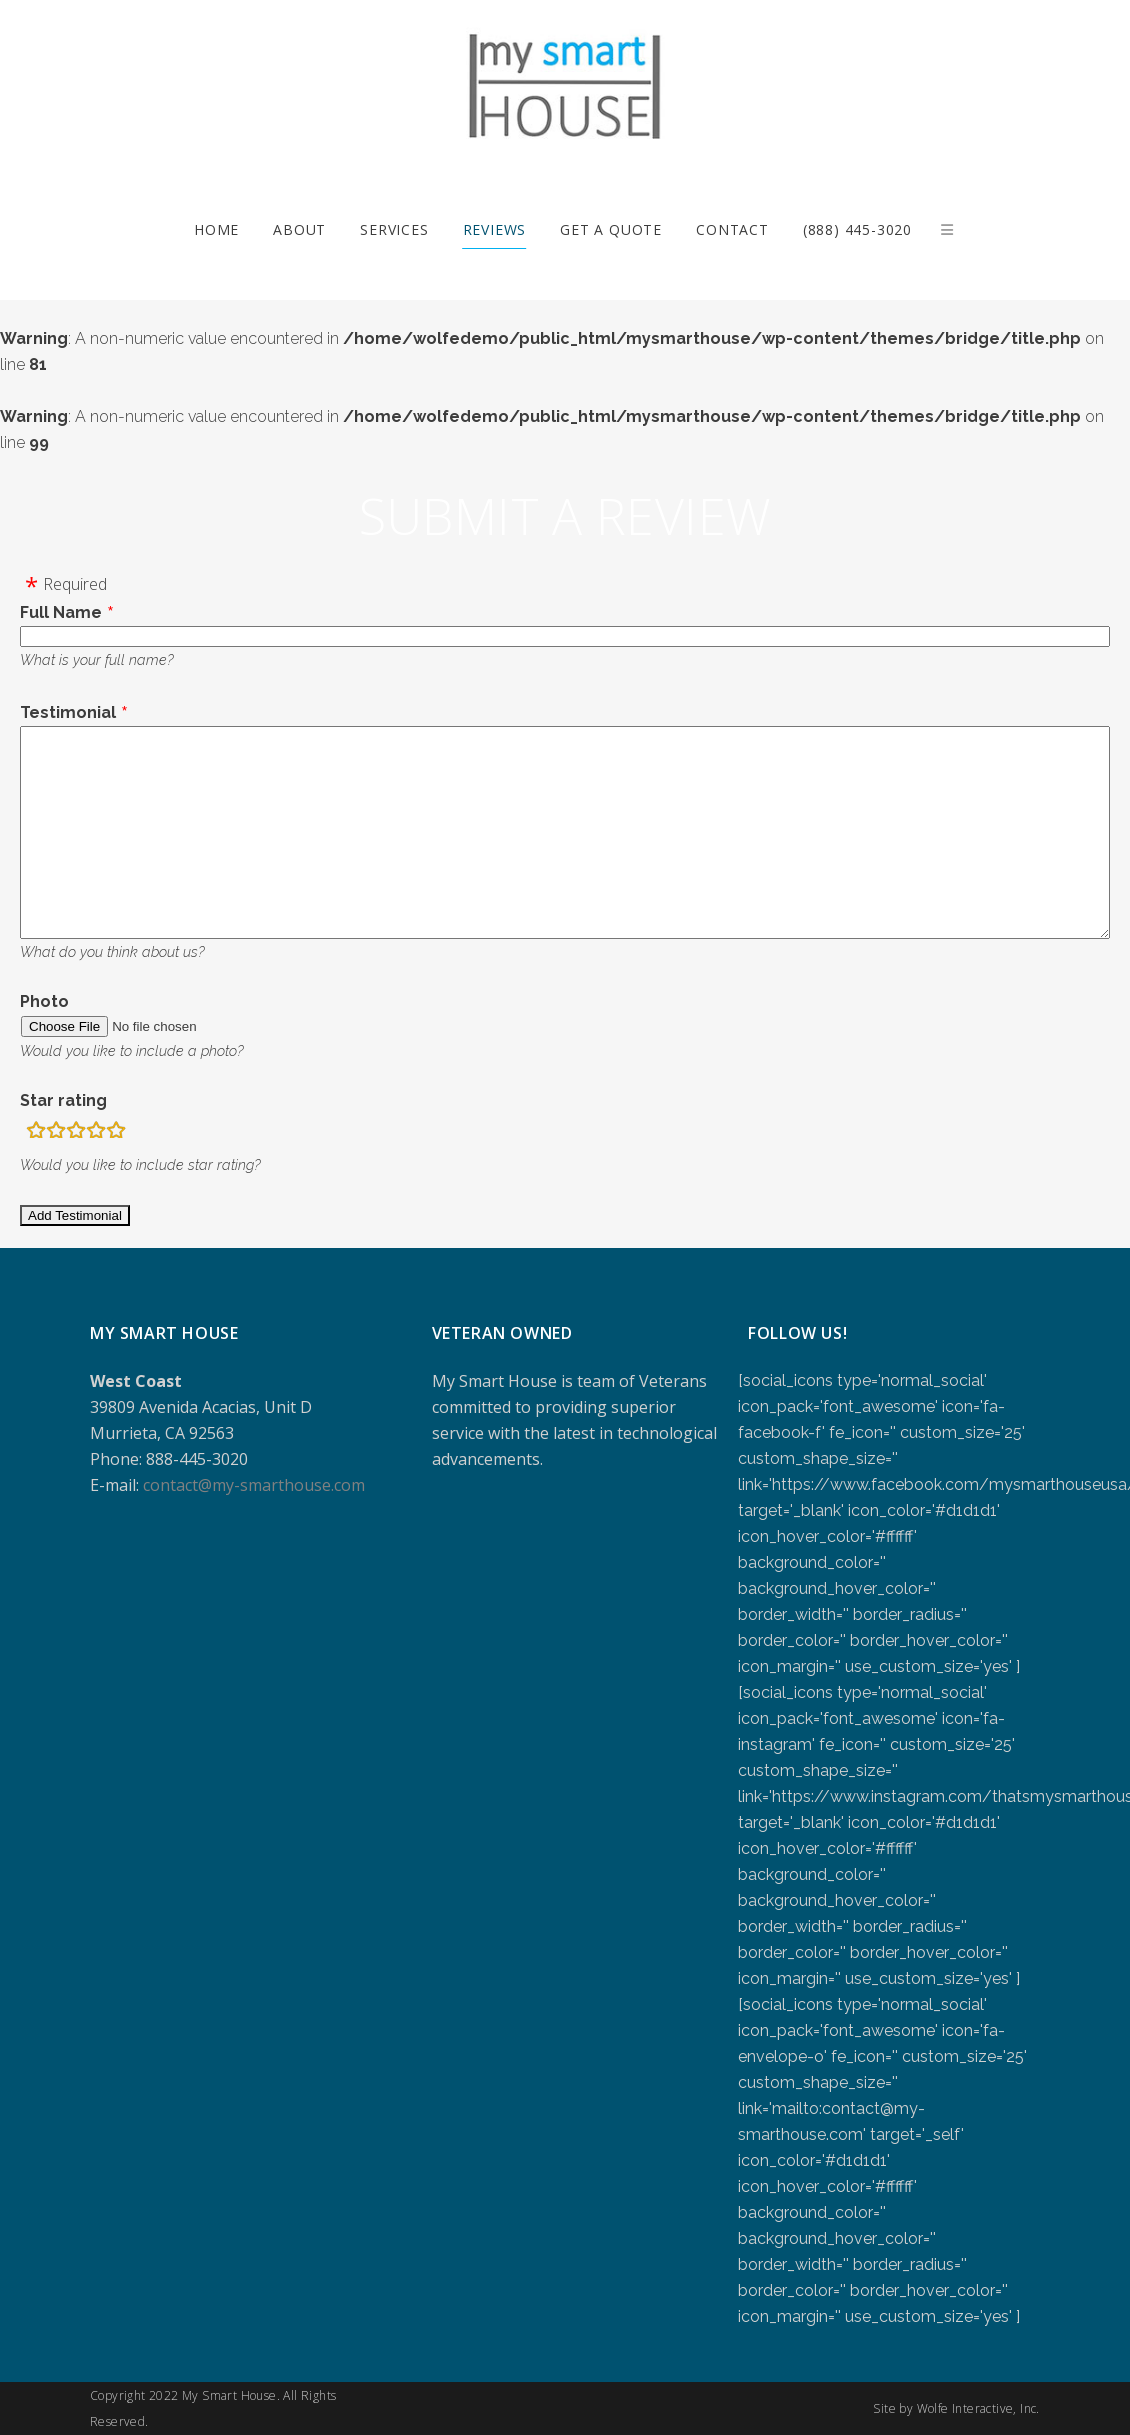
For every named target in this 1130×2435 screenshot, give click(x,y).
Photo (44, 1001)
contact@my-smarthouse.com (254, 1485)
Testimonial (68, 712)
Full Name (61, 612)
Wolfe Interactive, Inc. (978, 2408)
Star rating (63, 1100)
